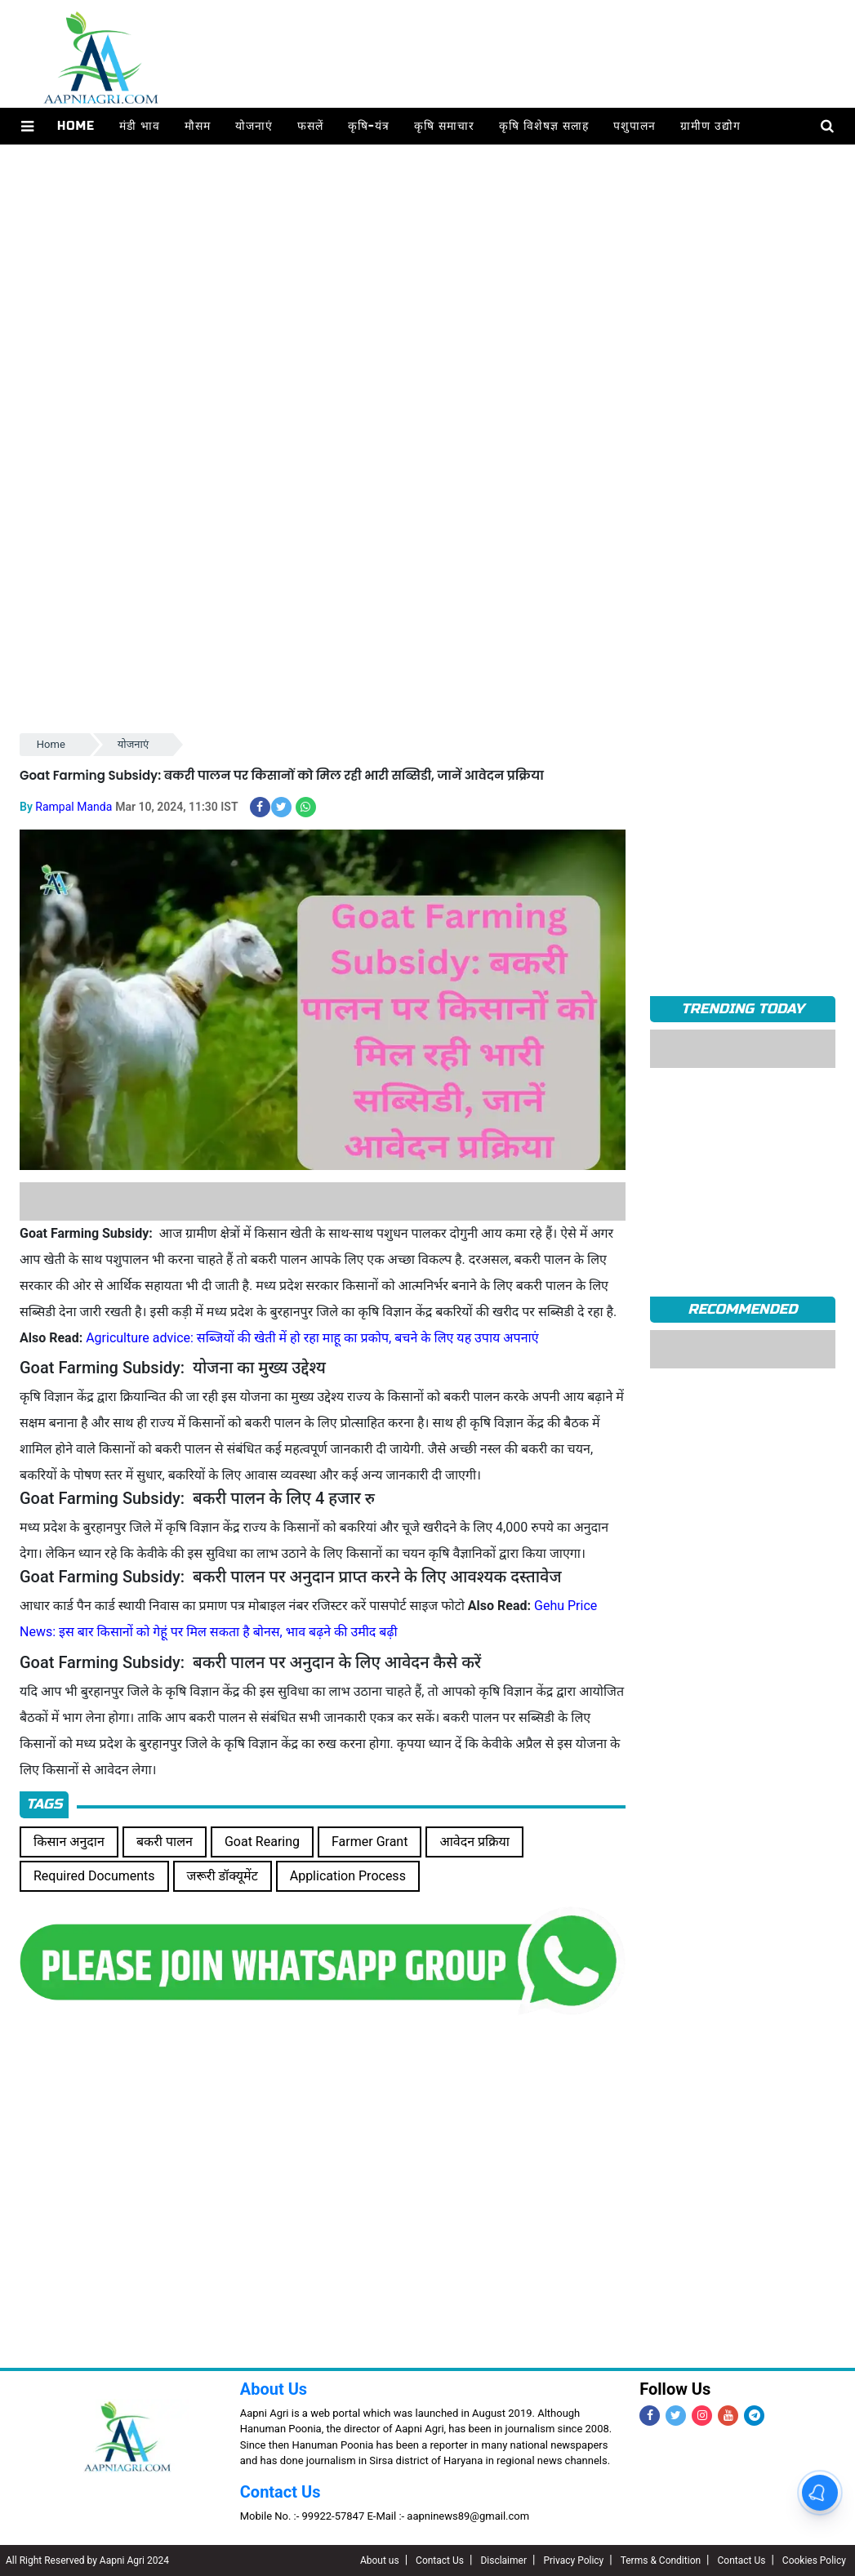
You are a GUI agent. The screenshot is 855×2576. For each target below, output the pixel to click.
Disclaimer (503, 2560)
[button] (27, 126)
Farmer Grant (369, 1841)
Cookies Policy (814, 2560)
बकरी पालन (164, 1841)
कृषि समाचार (444, 126)
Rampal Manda (73, 806)
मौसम (198, 126)
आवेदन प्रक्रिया (474, 1841)
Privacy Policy (573, 2560)
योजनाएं (254, 126)
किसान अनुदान (69, 1841)
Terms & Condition (661, 2560)
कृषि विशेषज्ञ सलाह (544, 126)
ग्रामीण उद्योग (710, 126)
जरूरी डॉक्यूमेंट (222, 1876)
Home (76, 126)
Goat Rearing (262, 1841)
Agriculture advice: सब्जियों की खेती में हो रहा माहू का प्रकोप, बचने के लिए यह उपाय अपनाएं (312, 1338)
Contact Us (280, 2492)
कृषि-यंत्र (369, 126)
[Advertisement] (427, 297)
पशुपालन (634, 126)
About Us (273, 2389)
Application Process (348, 1876)
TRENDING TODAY (742, 1008)
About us (379, 2560)
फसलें (310, 126)
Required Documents (94, 1876)
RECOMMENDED (742, 1309)
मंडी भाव (139, 126)
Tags (44, 1804)
